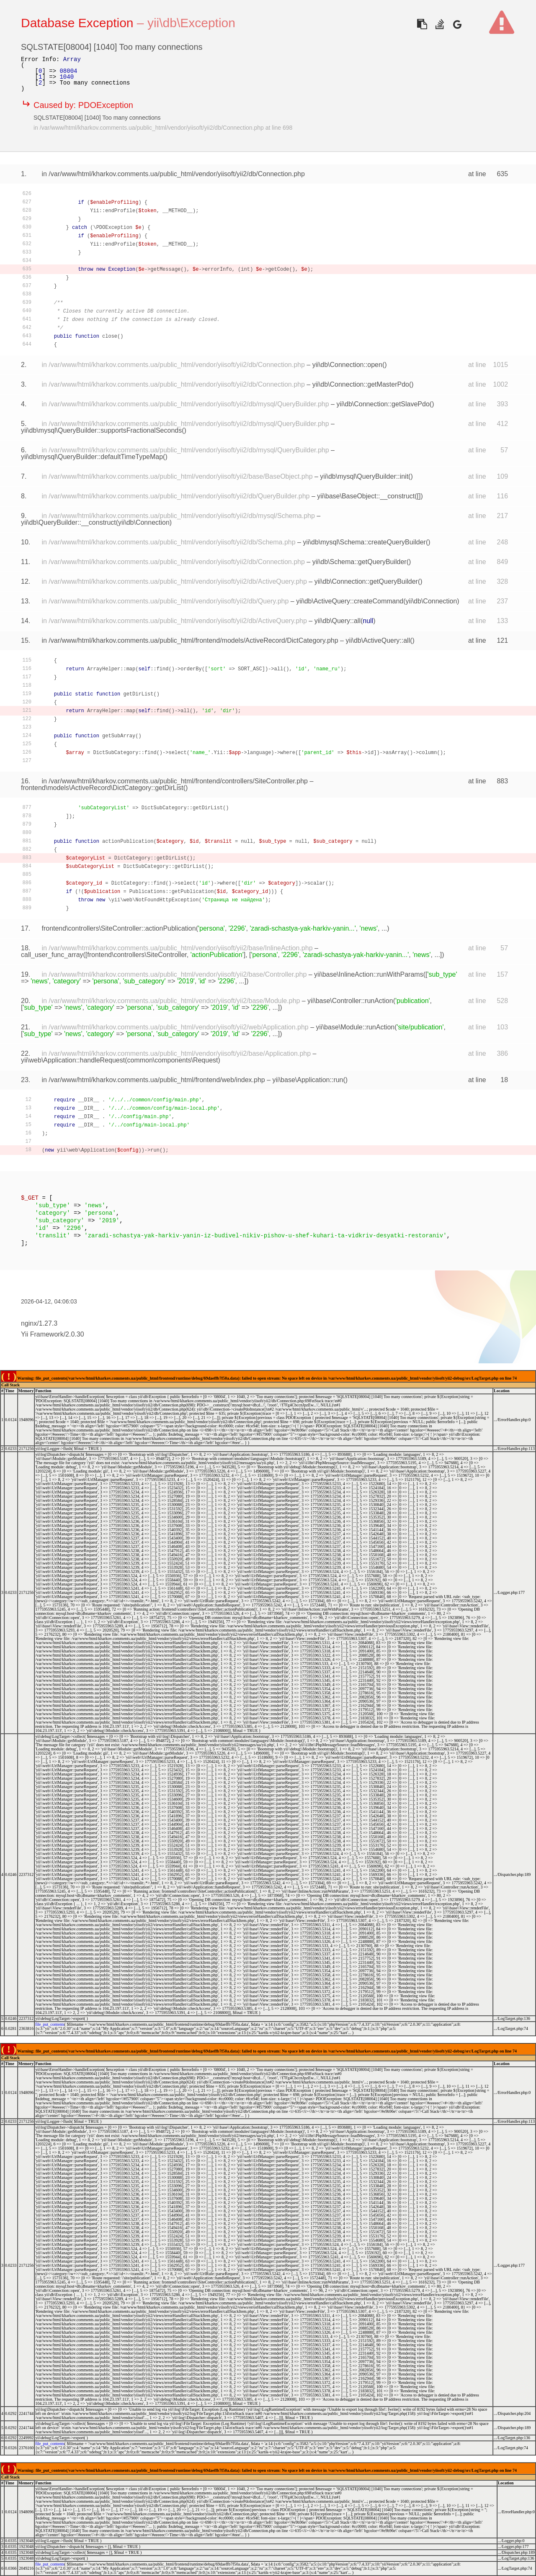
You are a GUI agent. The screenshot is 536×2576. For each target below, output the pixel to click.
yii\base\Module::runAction (355, 1027)
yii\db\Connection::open (347, 364)
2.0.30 (74, 1334)
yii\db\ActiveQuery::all (377, 640)
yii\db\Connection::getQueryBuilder (366, 581)
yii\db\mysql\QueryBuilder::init (364, 476)
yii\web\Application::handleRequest (73, 1060)
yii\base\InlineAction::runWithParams (368, 974)
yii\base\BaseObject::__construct (366, 496)
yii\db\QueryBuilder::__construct (68, 522)
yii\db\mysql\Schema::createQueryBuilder (364, 542)
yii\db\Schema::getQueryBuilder (359, 561)
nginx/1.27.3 (39, 1323)
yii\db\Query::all (337, 620)
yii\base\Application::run (308, 1079)
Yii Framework (42, 1334)
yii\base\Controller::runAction (350, 1000)
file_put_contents (49, 2024)
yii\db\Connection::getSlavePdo (382, 404)
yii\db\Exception (191, 23)
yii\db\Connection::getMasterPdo (360, 384)
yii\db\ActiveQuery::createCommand (349, 601)
